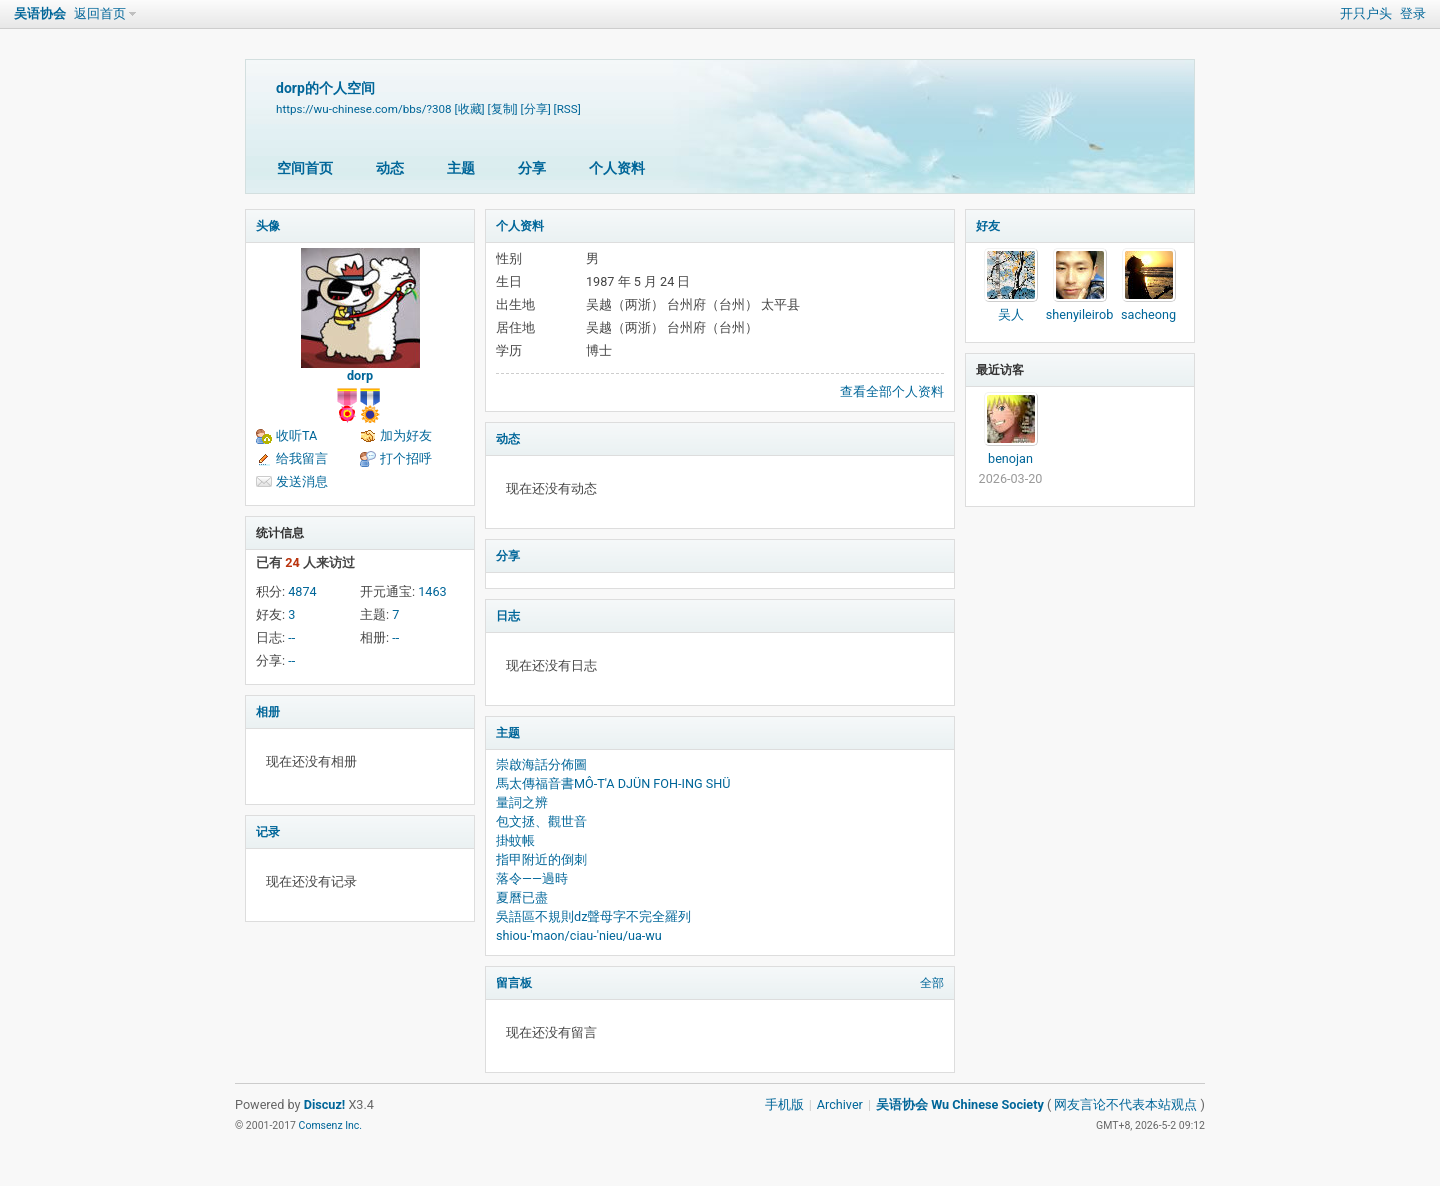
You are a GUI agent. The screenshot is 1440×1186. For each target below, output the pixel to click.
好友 (988, 226)
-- (291, 637)
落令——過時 (532, 878)
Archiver (840, 1104)
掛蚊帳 (515, 840)
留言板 (514, 983)
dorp (360, 375)
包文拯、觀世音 (541, 821)
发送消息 (302, 481)
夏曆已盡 (522, 897)
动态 (390, 168)
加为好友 (406, 435)
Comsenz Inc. (331, 1125)
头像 (268, 226)
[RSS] (567, 109)
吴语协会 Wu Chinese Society (960, 1104)
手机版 (784, 1104)
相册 (268, 712)
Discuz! (325, 1104)
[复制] (503, 109)
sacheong (1148, 314)
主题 (461, 168)
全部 (932, 983)
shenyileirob (1080, 314)
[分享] (536, 109)
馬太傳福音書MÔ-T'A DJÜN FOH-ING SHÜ (613, 783)
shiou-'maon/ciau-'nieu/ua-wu (579, 935)
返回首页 (100, 13)
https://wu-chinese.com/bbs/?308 (364, 109)
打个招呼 (406, 458)
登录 (1413, 13)
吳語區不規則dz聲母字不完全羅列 (593, 916)
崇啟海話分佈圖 (541, 764)
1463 (432, 591)
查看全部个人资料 (892, 391)
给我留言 (302, 458)
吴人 (1011, 314)
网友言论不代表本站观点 (1125, 1104)
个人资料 (617, 168)
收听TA (296, 435)
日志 (508, 616)
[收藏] (469, 109)
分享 (532, 168)
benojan (1010, 458)
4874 (302, 591)
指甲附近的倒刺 (541, 859)
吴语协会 (40, 13)
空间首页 (305, 168)
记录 (268, 832)
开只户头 (1366, 13)
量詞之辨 (522, 802)
